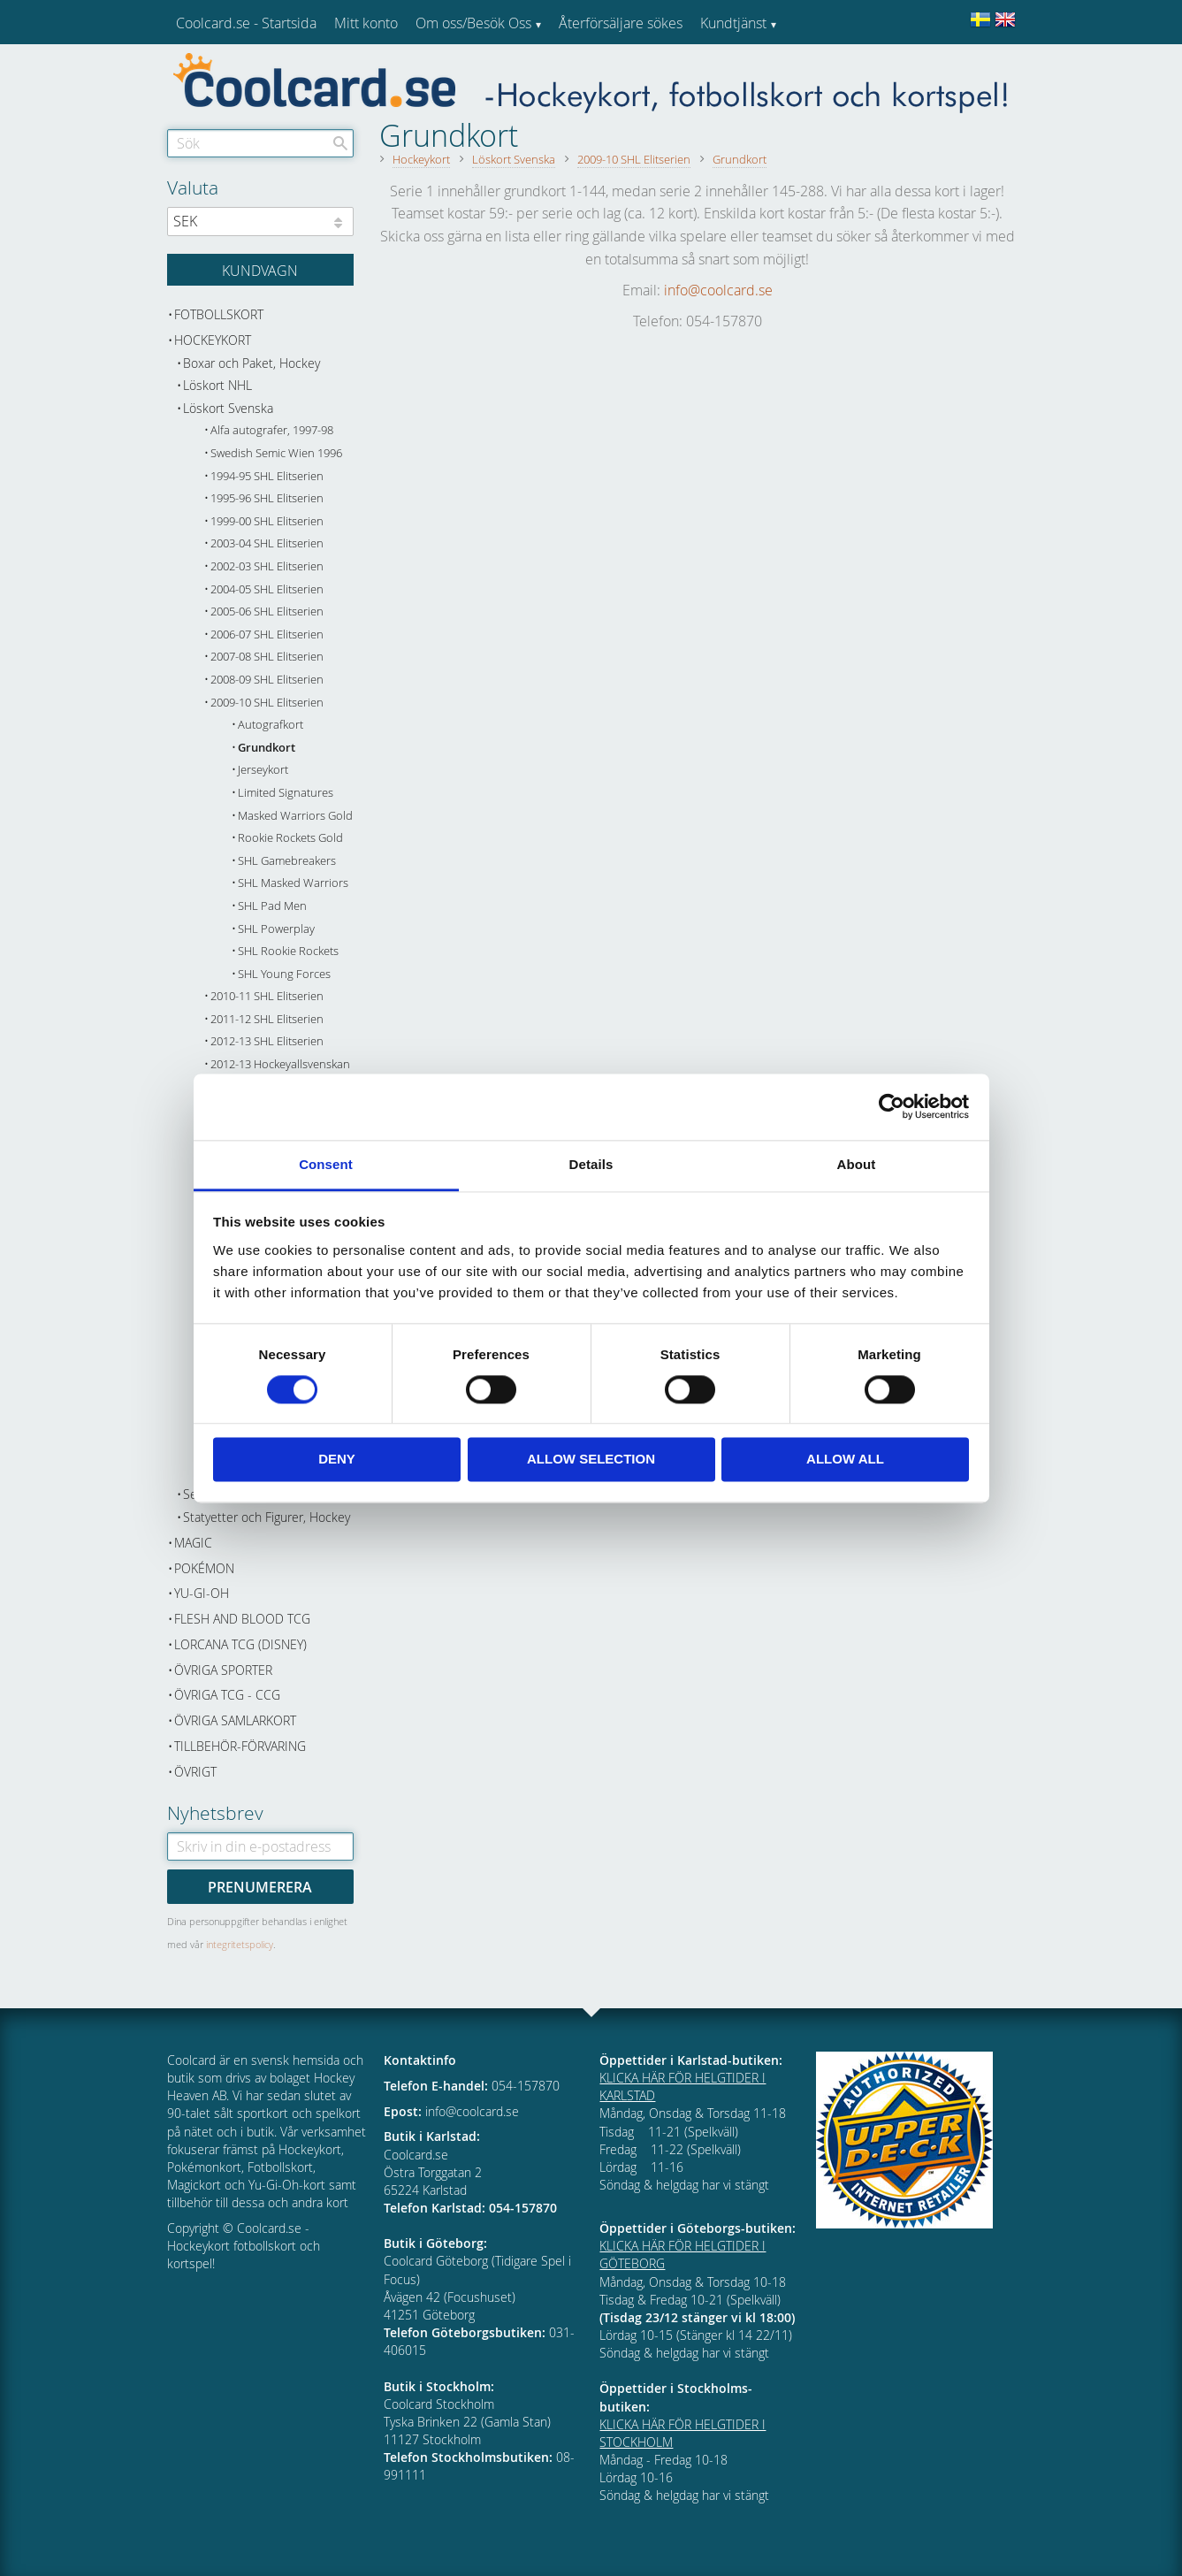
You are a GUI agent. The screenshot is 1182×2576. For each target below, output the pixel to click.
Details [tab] (591, 1164)
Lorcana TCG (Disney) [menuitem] (240, 1644)
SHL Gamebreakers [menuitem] (287, 860)
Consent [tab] (326, 1164)
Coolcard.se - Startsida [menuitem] (246, 23)
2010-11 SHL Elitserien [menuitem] (267, 996)
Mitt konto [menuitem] (366, 23)
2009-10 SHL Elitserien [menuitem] (267, 702)
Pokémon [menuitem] (204, 1568)
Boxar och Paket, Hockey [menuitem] (251, 363)
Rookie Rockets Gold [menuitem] (290, 837)
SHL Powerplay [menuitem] (276, 928)
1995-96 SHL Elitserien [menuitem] (267, 498)
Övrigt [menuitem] (195, 1771)
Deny (336, 1459)
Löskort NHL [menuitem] (217, 385)
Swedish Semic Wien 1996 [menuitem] (276, 453)
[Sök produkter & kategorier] (260, 143)
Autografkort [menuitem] (270, 724)
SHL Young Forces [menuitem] (284, 974)
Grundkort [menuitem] (266, 747)
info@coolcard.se (718, 290)
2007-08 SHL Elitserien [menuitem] (267, 656)
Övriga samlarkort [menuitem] (235, 1720)
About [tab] (856, 1164)
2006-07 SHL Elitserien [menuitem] (267, 634)
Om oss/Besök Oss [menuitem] (473, 23)
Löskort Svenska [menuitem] (228, 408)
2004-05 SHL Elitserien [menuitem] (267, 589)
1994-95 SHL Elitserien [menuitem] (267, 476)
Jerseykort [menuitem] (263, 769)
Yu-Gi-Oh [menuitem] (201, 1593)
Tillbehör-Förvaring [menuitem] (240, 1746)
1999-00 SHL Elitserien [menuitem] (267, 521)
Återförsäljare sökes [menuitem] (621, 23)
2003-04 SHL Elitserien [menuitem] (267, 543)
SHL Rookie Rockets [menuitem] (288, 951)
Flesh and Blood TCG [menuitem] (242, 1618)
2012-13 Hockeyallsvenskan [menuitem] (280, 1064)
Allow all (845, 1459)
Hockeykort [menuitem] (212, 340)
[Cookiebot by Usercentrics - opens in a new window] (891, 1106)
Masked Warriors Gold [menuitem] (295, 815)
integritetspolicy (239, 1944)
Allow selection (591, 1459)
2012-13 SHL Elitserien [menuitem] (267, 1041)
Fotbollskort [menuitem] (218, 314)
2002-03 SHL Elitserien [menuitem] (267, 566)
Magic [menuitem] (193, 1542)
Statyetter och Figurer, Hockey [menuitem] (266, 1517)
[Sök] (340, 143)
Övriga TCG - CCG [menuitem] (227, 1694)
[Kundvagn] (260, 270)
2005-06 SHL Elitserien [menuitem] (267, 611)
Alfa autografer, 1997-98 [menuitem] (271, 430)
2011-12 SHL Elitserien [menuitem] (267, 1019)
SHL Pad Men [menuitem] (272, 905)
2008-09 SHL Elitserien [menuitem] (267, 679)
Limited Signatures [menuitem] (285, 792)
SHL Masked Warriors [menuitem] (293, 883)
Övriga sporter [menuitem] (223, 1670)
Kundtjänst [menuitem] (733, 23)
